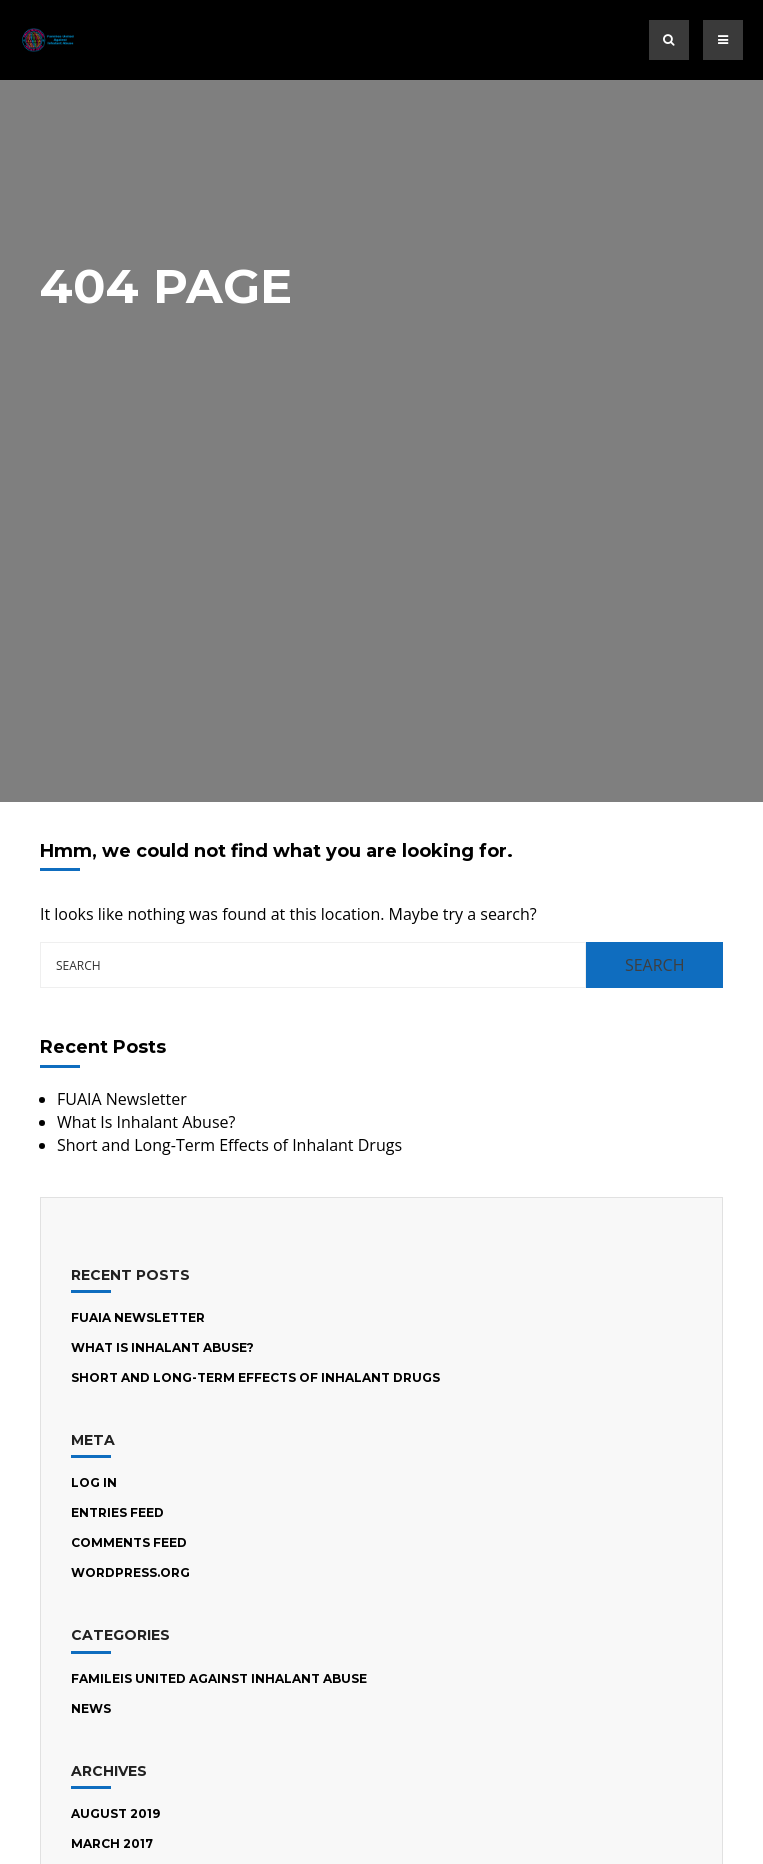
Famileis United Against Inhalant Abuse (219, 1678)
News (91, 1708)
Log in (94, 1482)
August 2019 (115, 1813)
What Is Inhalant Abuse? (146, 1122)
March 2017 (112, 1843)
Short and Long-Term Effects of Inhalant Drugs (229, 1145)
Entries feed (117, 1512)
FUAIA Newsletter (122, 1099)
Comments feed (129, 1542)
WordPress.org (130, 1572)
